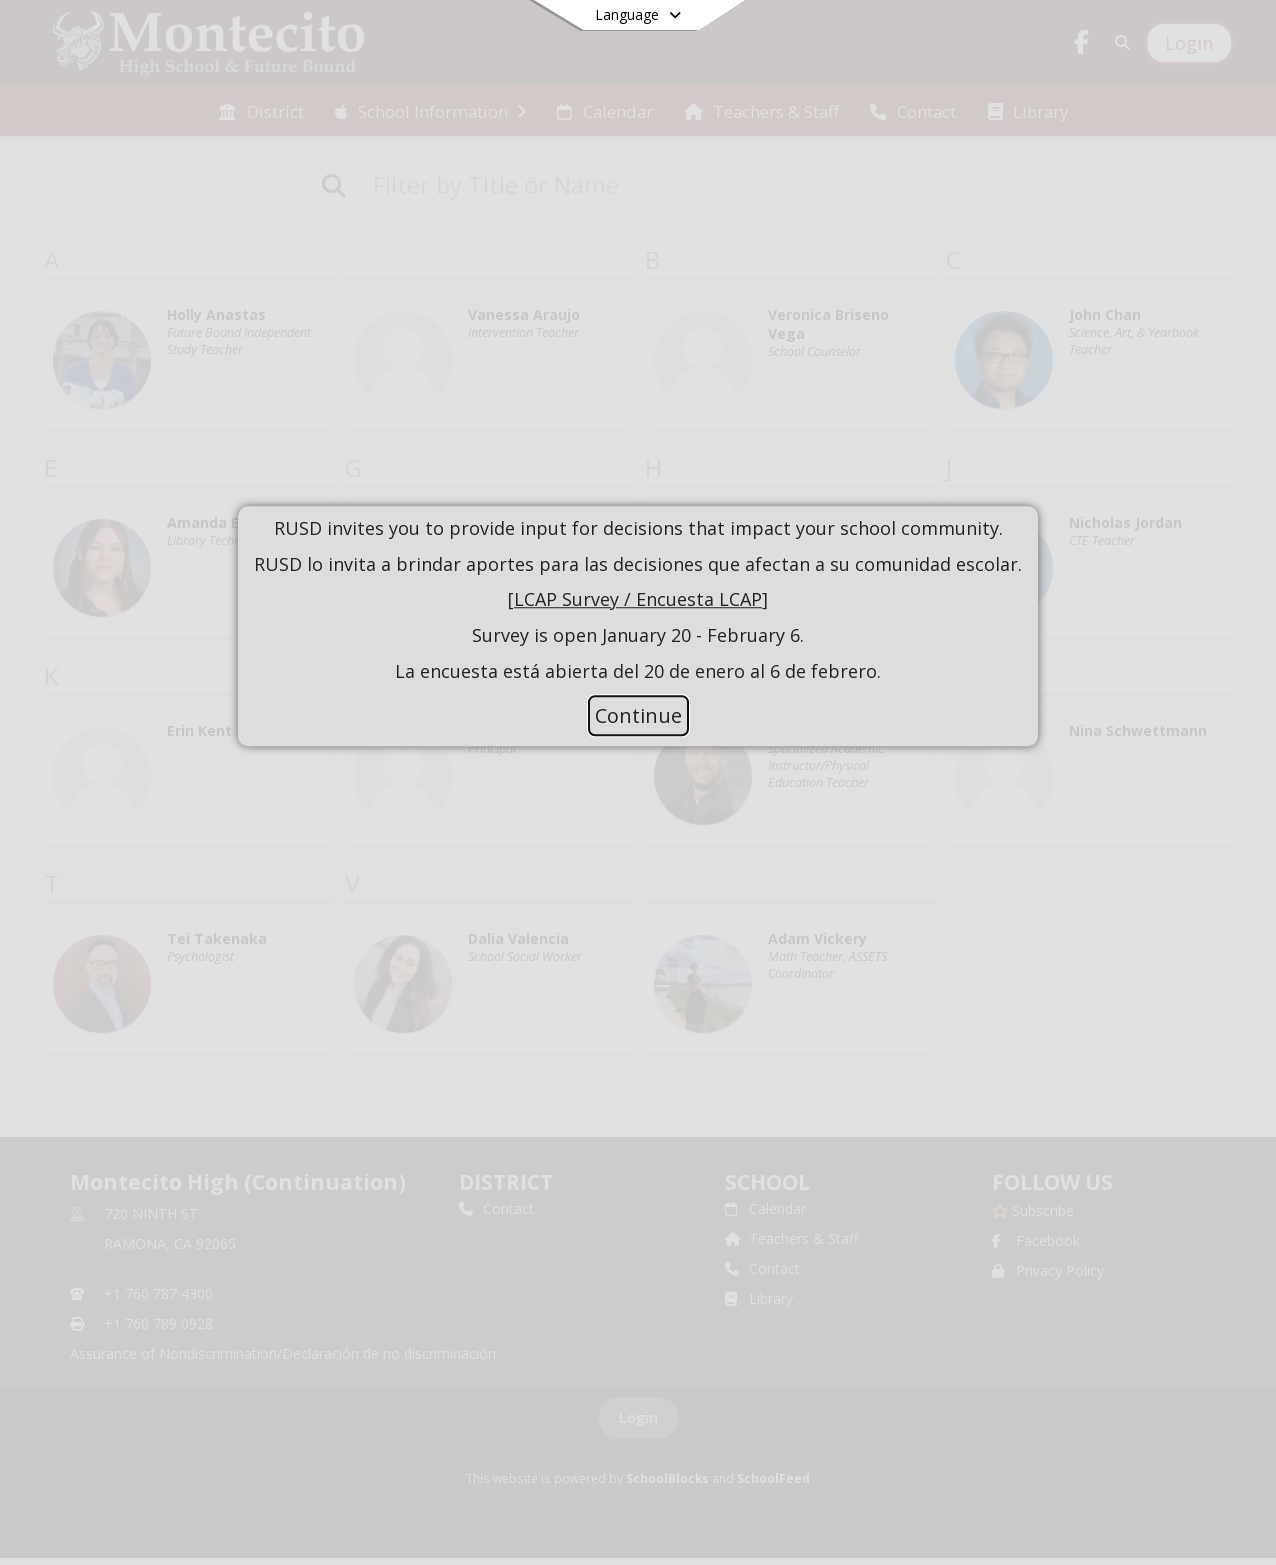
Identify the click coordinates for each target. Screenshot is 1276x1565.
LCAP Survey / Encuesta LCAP (638, 600)
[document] (638, 600)
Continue (638, 715)
